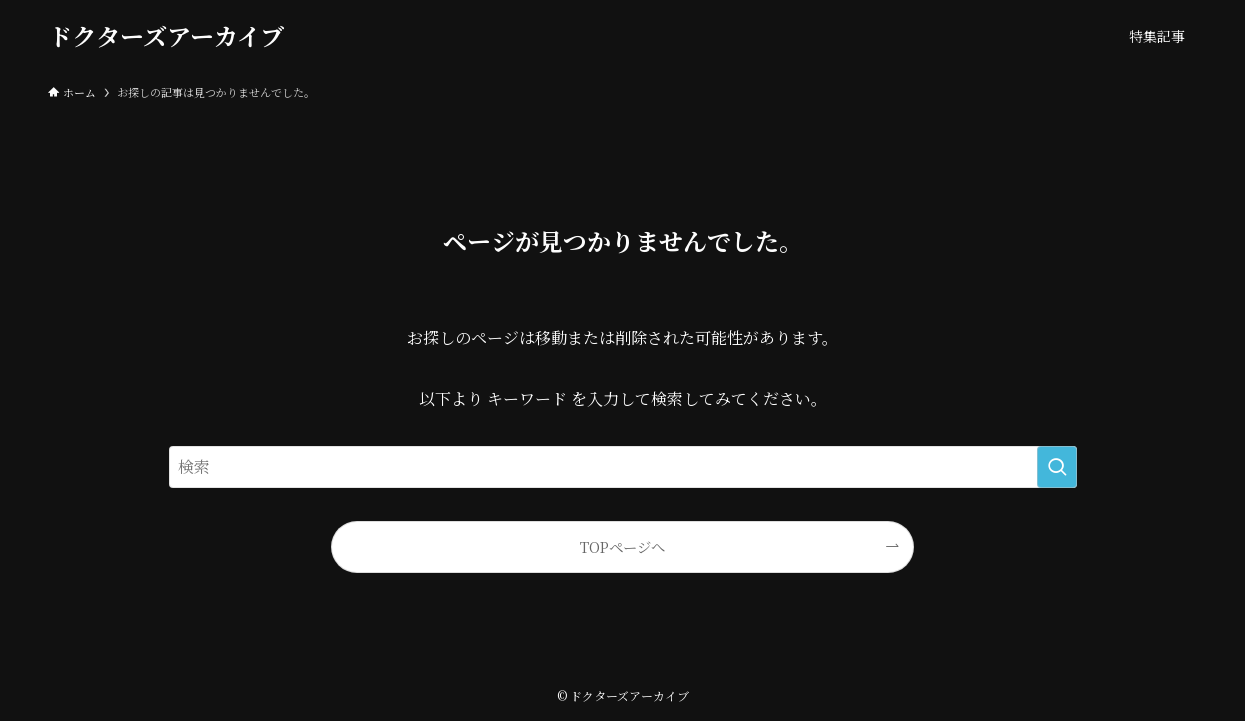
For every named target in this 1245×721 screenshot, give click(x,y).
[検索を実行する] (1057, 467)
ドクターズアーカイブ (166, 36)
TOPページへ (622, 546)
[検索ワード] (623, 467)
